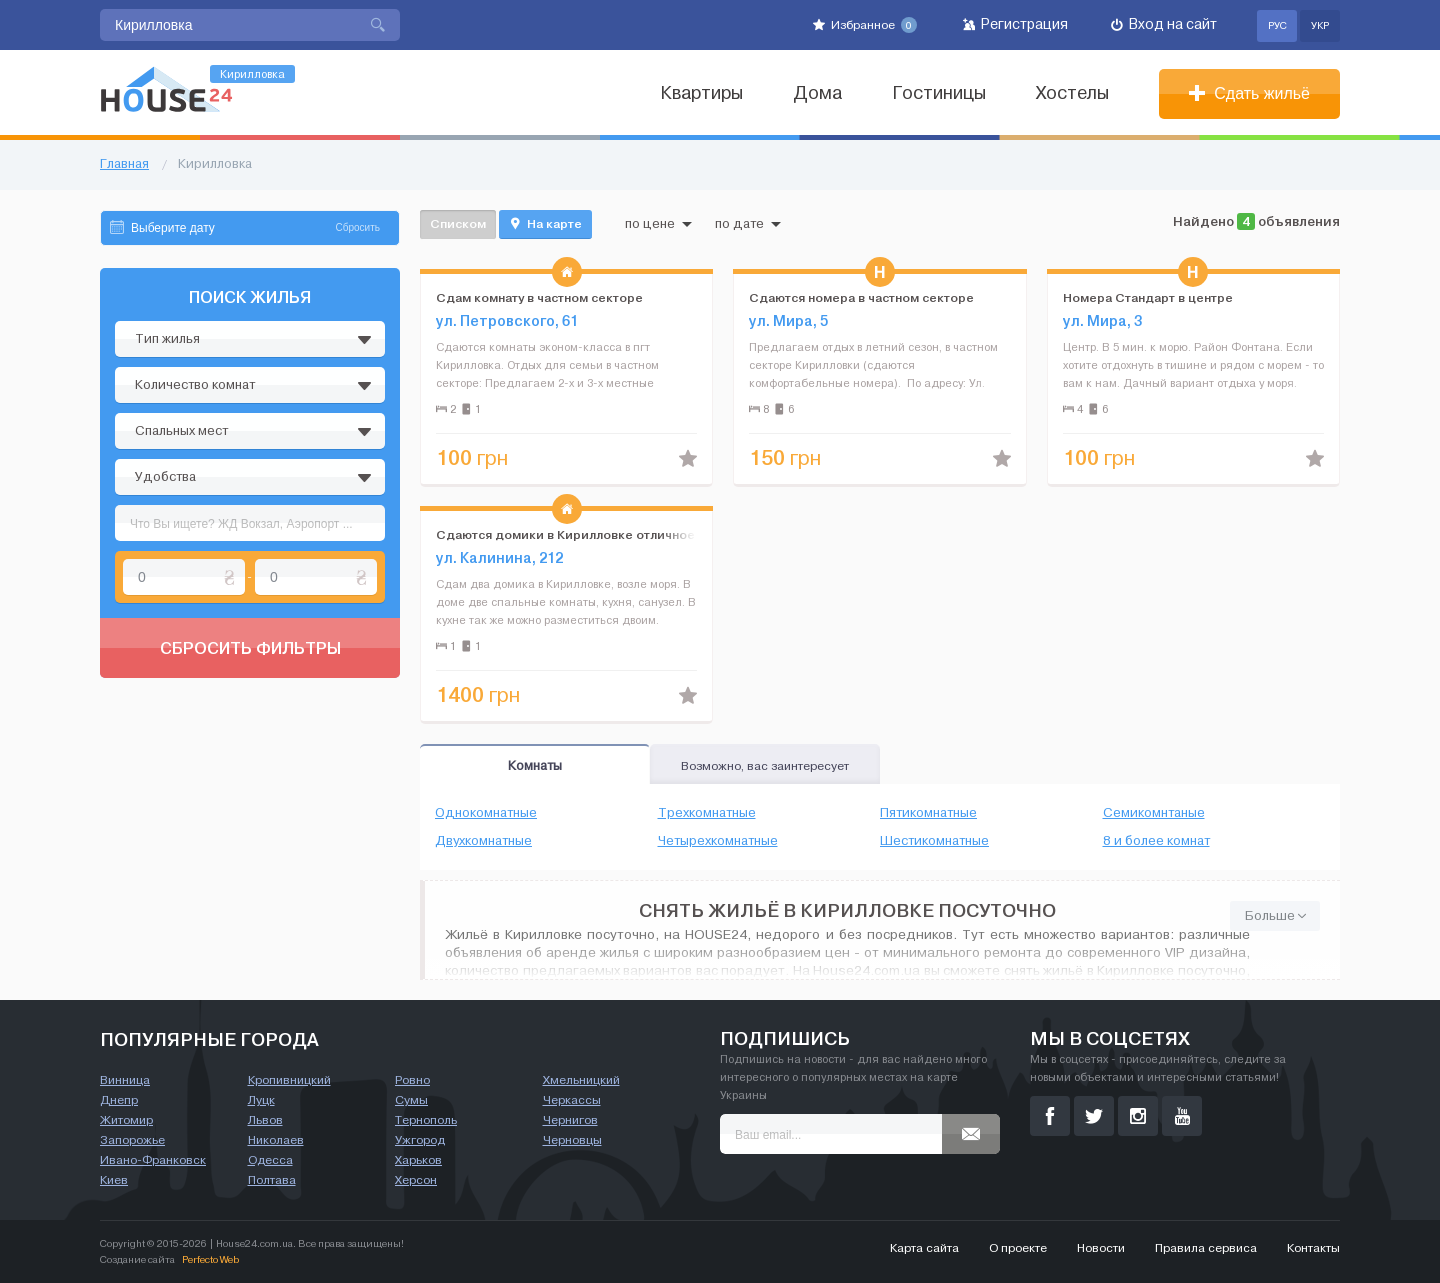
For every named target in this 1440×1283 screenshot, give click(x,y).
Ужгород (420, 1140)
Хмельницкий (581, 1080)
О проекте (1018, 1248)
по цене (658, 224)
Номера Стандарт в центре (1148, 297)
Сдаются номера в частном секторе (861, 297)
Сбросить (358, 227)
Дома (817, 93)
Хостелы (1072, 93)
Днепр (119, 1100)
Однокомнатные (486, 813)
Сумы (411, 1100)
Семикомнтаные (1154, 813)
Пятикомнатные (928, 813)
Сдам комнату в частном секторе (539, 297)
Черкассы (572, 1100)
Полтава (272, 1180)
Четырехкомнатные (718, 841)
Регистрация (1015, 24)
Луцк (261, 1100)
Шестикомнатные (934, 841)
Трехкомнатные (707, 813)
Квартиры (701, 93)
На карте (545, 224)
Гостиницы (939, 93)
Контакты (1313, 1248)
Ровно (412, 1080)
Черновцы (572, 1140)
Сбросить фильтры (250, 648)
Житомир (126, 1120)
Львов (265, 1120)
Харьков (418, 1160)
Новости (1101, 1248)
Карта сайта (924, 1248)
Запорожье (132, 1140)
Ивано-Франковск (153, 1160)
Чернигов (570, 1120)
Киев (114, 1180)
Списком (458, 223)
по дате (748, 224)
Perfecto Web (210, 1259)
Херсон (416, 1180)
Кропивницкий (289, 1080)
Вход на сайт (1164, 24)
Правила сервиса (1206, 1248)
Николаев (276, 1140)
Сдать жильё (1249, 93)
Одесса (270, 1160)
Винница (125, 1080)
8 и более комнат (1156, 841)
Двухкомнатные (483, 841)
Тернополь (426, 1120)
